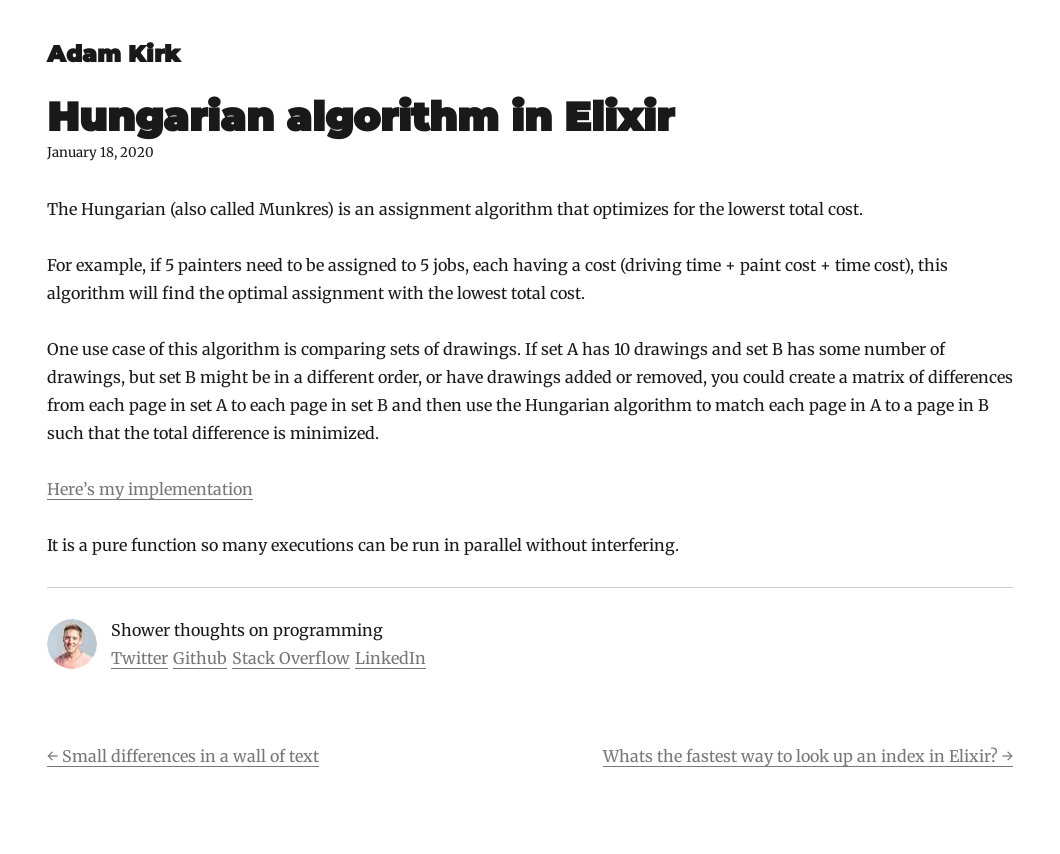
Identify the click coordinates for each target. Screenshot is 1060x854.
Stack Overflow (291, 658)
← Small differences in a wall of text (183, 756)
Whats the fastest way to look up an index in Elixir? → (808, 756)
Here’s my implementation (150, 489)
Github (200, 658)
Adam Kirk (113, 54)
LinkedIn (390, 658)
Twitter (139, 658)
